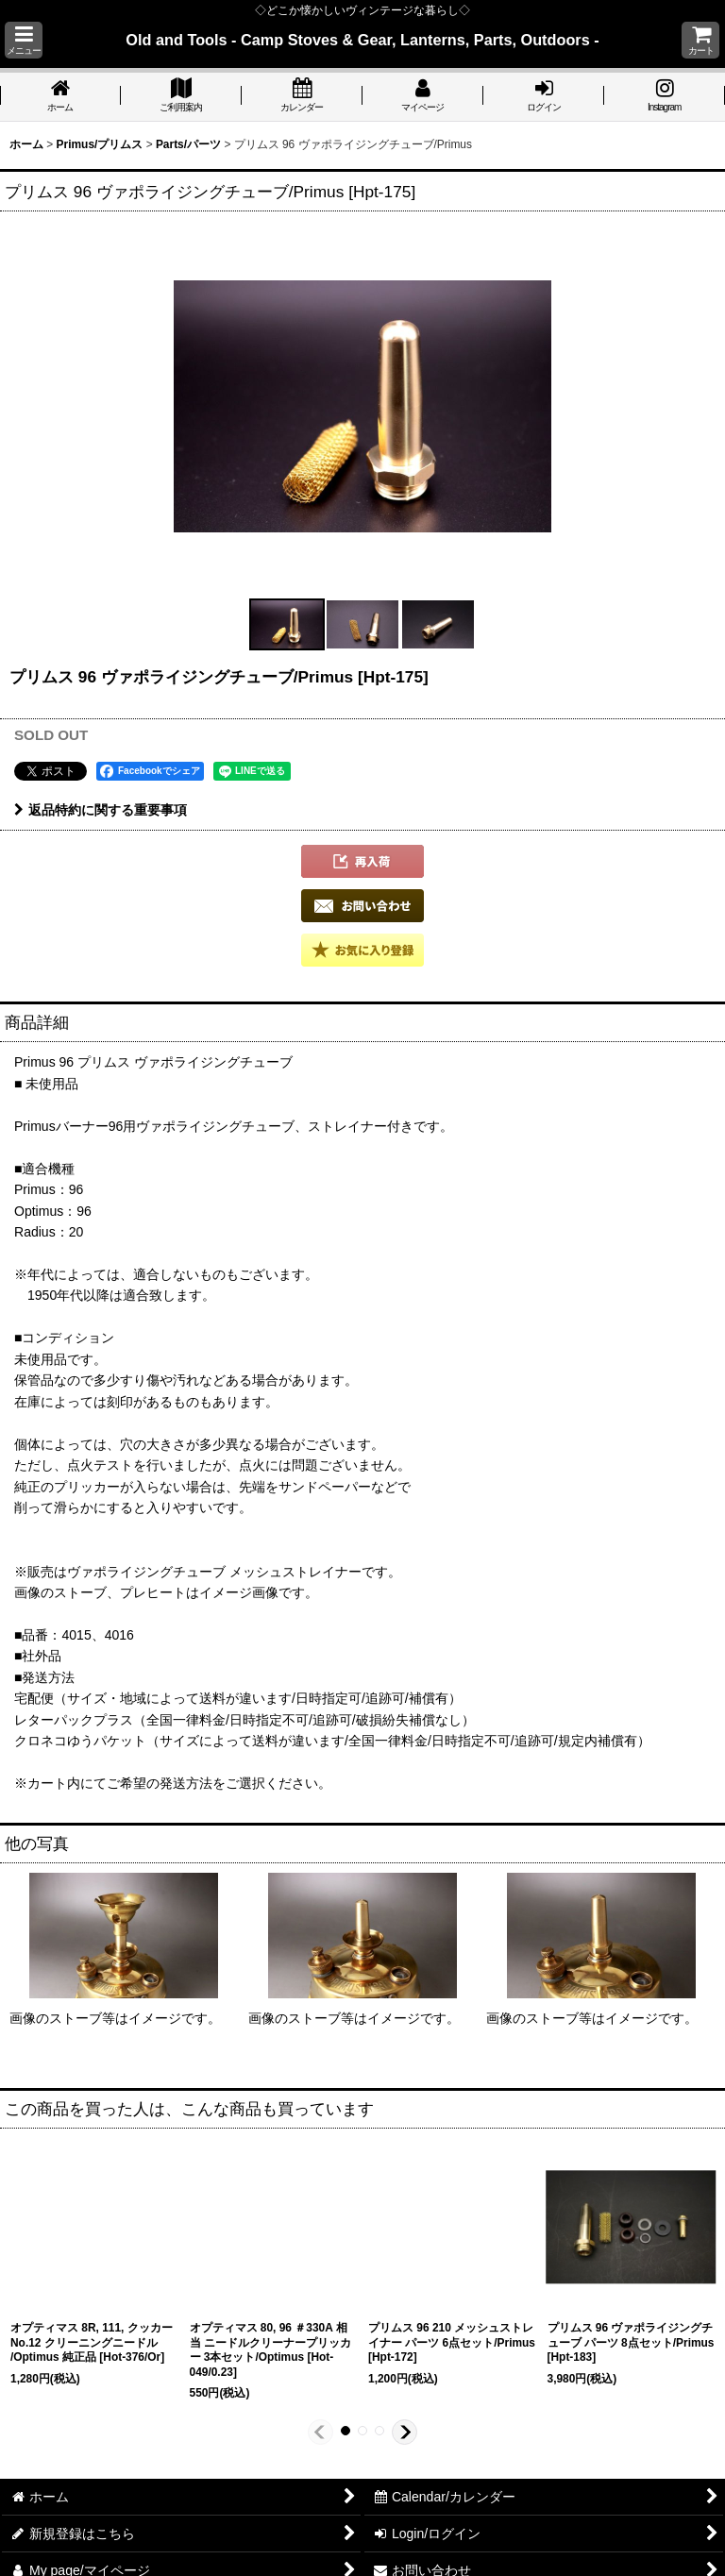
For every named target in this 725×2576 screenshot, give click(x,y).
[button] (23, 40)
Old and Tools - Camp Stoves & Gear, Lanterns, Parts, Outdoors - (362, 39)
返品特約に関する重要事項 (100, 809)
